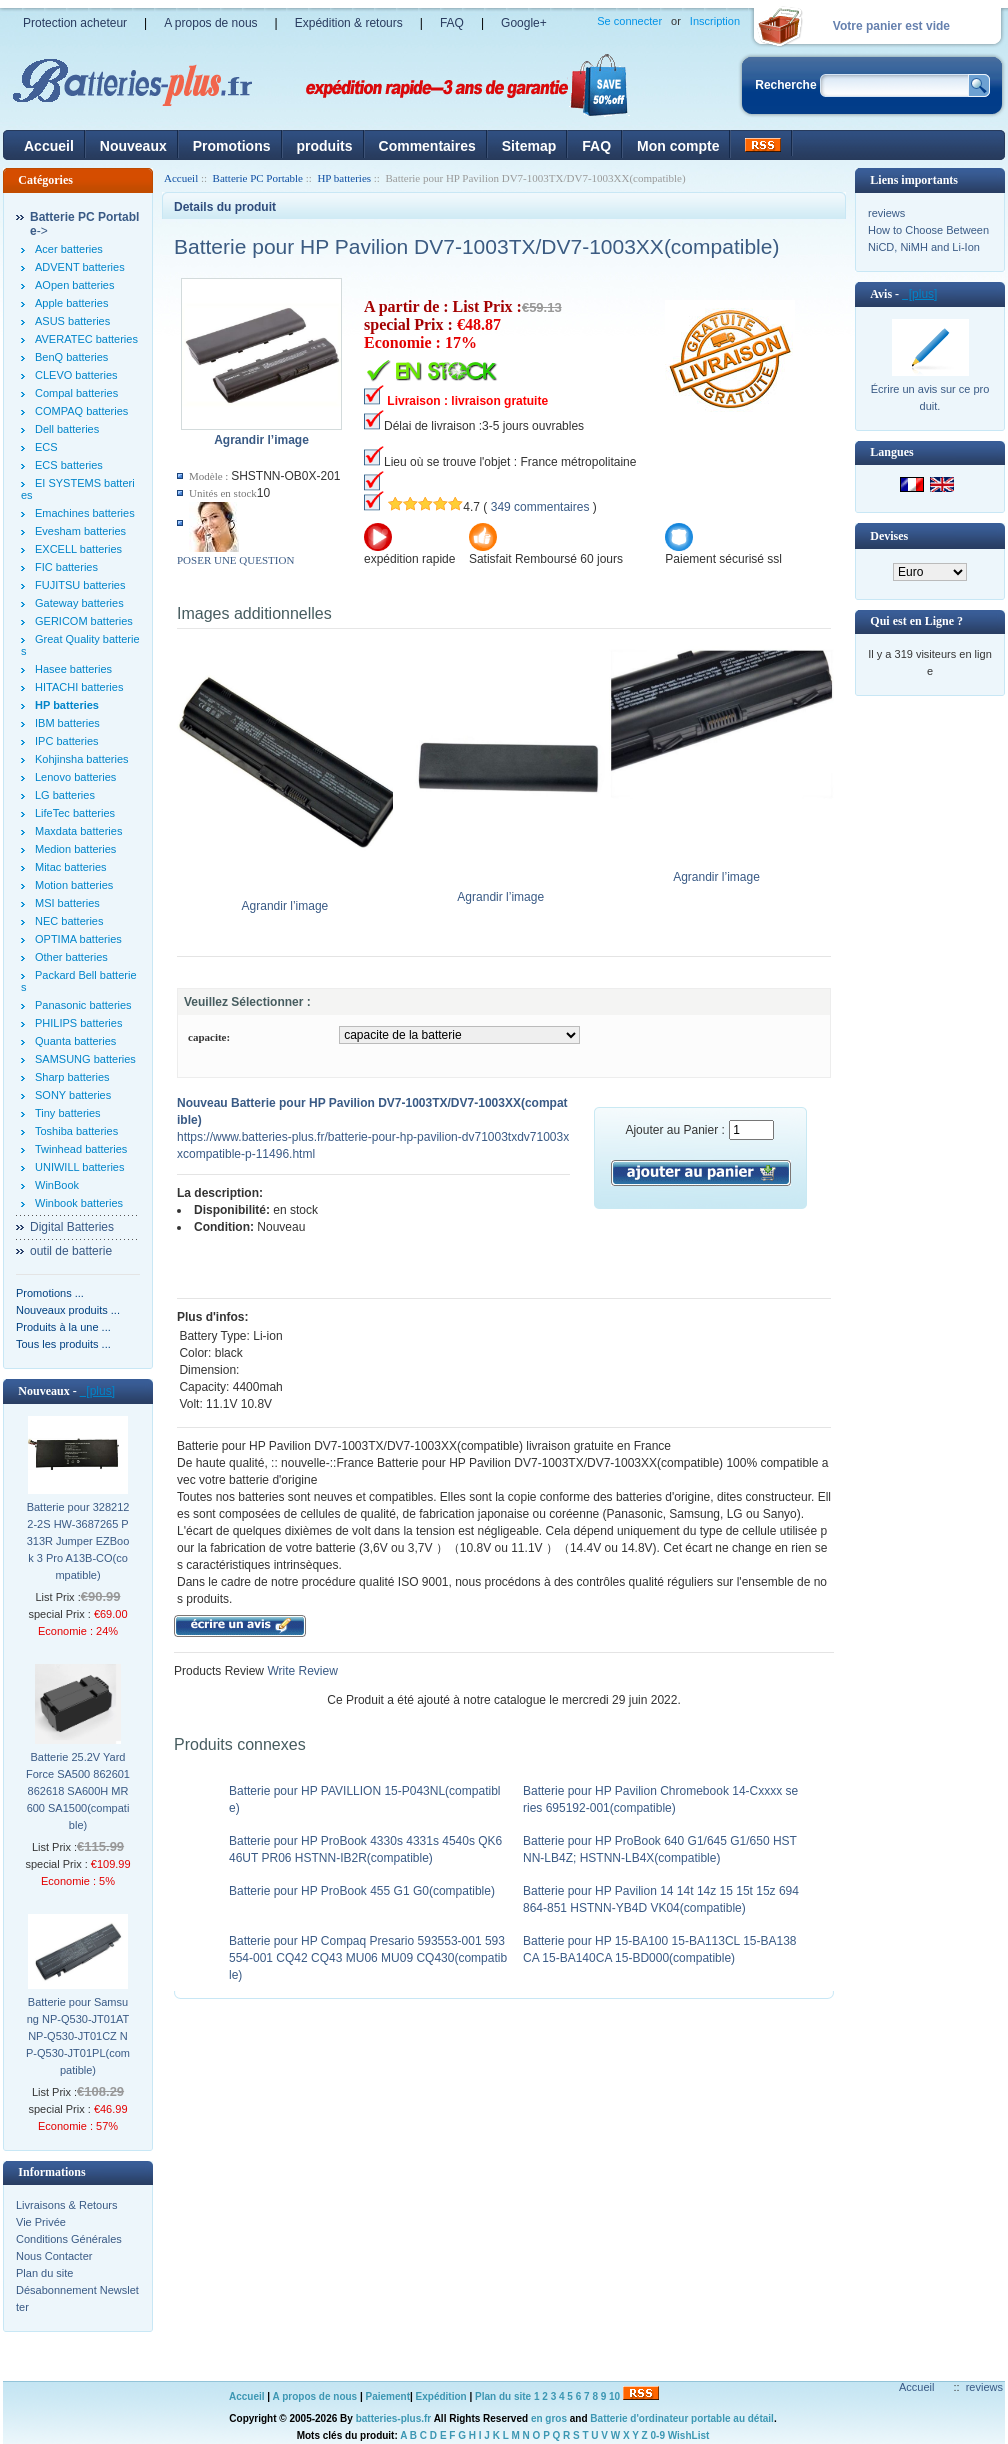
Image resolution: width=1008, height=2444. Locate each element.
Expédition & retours (349, 23)
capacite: (209, 1037)
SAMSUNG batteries (85, 1059)
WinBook (57, 1185)
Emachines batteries (85, 513)
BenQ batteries (71, 357)
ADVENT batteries (80, 267)
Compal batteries (76, 393)
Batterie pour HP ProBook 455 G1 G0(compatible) (362, 1891)
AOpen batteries (75, 285)
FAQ (452, 23)
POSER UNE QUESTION (235, 560)
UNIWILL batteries (79, 1167)
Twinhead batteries (81, 1149)
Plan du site (44, 2273)
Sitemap (529, 146)
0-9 (658, 2435)
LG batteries (65, 795)
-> (84, 224)
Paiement (388, 2396)
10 (614, 2396)
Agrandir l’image (289, 900)
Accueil (49, 146)
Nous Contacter (54, 2256)
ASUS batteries (72, 321)
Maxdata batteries (78, 831)
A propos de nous (210, 23)
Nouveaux (133, 146)
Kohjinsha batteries (82, 759)
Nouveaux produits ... (68, 1310)
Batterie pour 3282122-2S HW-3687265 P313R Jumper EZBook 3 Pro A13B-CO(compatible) (78, 1541)
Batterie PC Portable (258, 178)
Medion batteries (75, 849)
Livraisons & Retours (67, 2205)
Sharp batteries (72, 1077)
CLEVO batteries (76, 375)
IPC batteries (67, 741)
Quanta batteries (75, 1041)
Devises (889, 536)
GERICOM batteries (84, 621)
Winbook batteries (79, 1203)
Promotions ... (50, 1293)
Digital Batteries (72, 1227)
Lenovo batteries (75, 777)
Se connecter (629, 21)
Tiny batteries (68, 1113)
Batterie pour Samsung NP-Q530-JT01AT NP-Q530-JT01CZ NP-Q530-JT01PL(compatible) (78, 2036)
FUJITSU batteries (80, 585)
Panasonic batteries (83, 1005)
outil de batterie (71, 1251)
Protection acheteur (75, 23)
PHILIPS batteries (78, 1023)
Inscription (715, 21)
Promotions (232, 146)
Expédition (441, 2396)
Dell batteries (67, 429)
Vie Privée (41, 2222)
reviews (886, 213)
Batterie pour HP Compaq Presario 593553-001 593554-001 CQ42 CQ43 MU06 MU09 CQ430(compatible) (368, 1958)
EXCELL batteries (78, 549)
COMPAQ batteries (81, 411)
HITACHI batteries (79, 687)
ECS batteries (69, 465)
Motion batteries (74, 885)
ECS (46, 447)
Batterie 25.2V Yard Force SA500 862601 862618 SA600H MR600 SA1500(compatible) (78, 1791)
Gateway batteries (79, 603)
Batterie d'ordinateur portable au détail (682, 2418)
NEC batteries (69, 921)
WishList (689, 2435)
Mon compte (678, 146)
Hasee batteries (73, 669)
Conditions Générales (69, 2239)
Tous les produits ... (63, 1344)
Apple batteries (71, 303)
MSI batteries (67, 903)
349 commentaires (540, 507)
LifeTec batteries (75, 813)
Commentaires (427, 146)
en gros (549, 2418)
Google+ (524, 23)
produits (325, 146)
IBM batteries (67, 723)
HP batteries (344, 178)
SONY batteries (73, 1095)
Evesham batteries (80, 531)
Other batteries (71, 957)
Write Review (301, 1671)
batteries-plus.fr (394, 2418)
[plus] (97, 1391)
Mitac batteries (71, 867)
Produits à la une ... (63, 1327)
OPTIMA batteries (78, 939)
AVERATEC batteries (86, 339)
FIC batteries (66, 567)
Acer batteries (69, 249)
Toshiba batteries (76, 1131)
